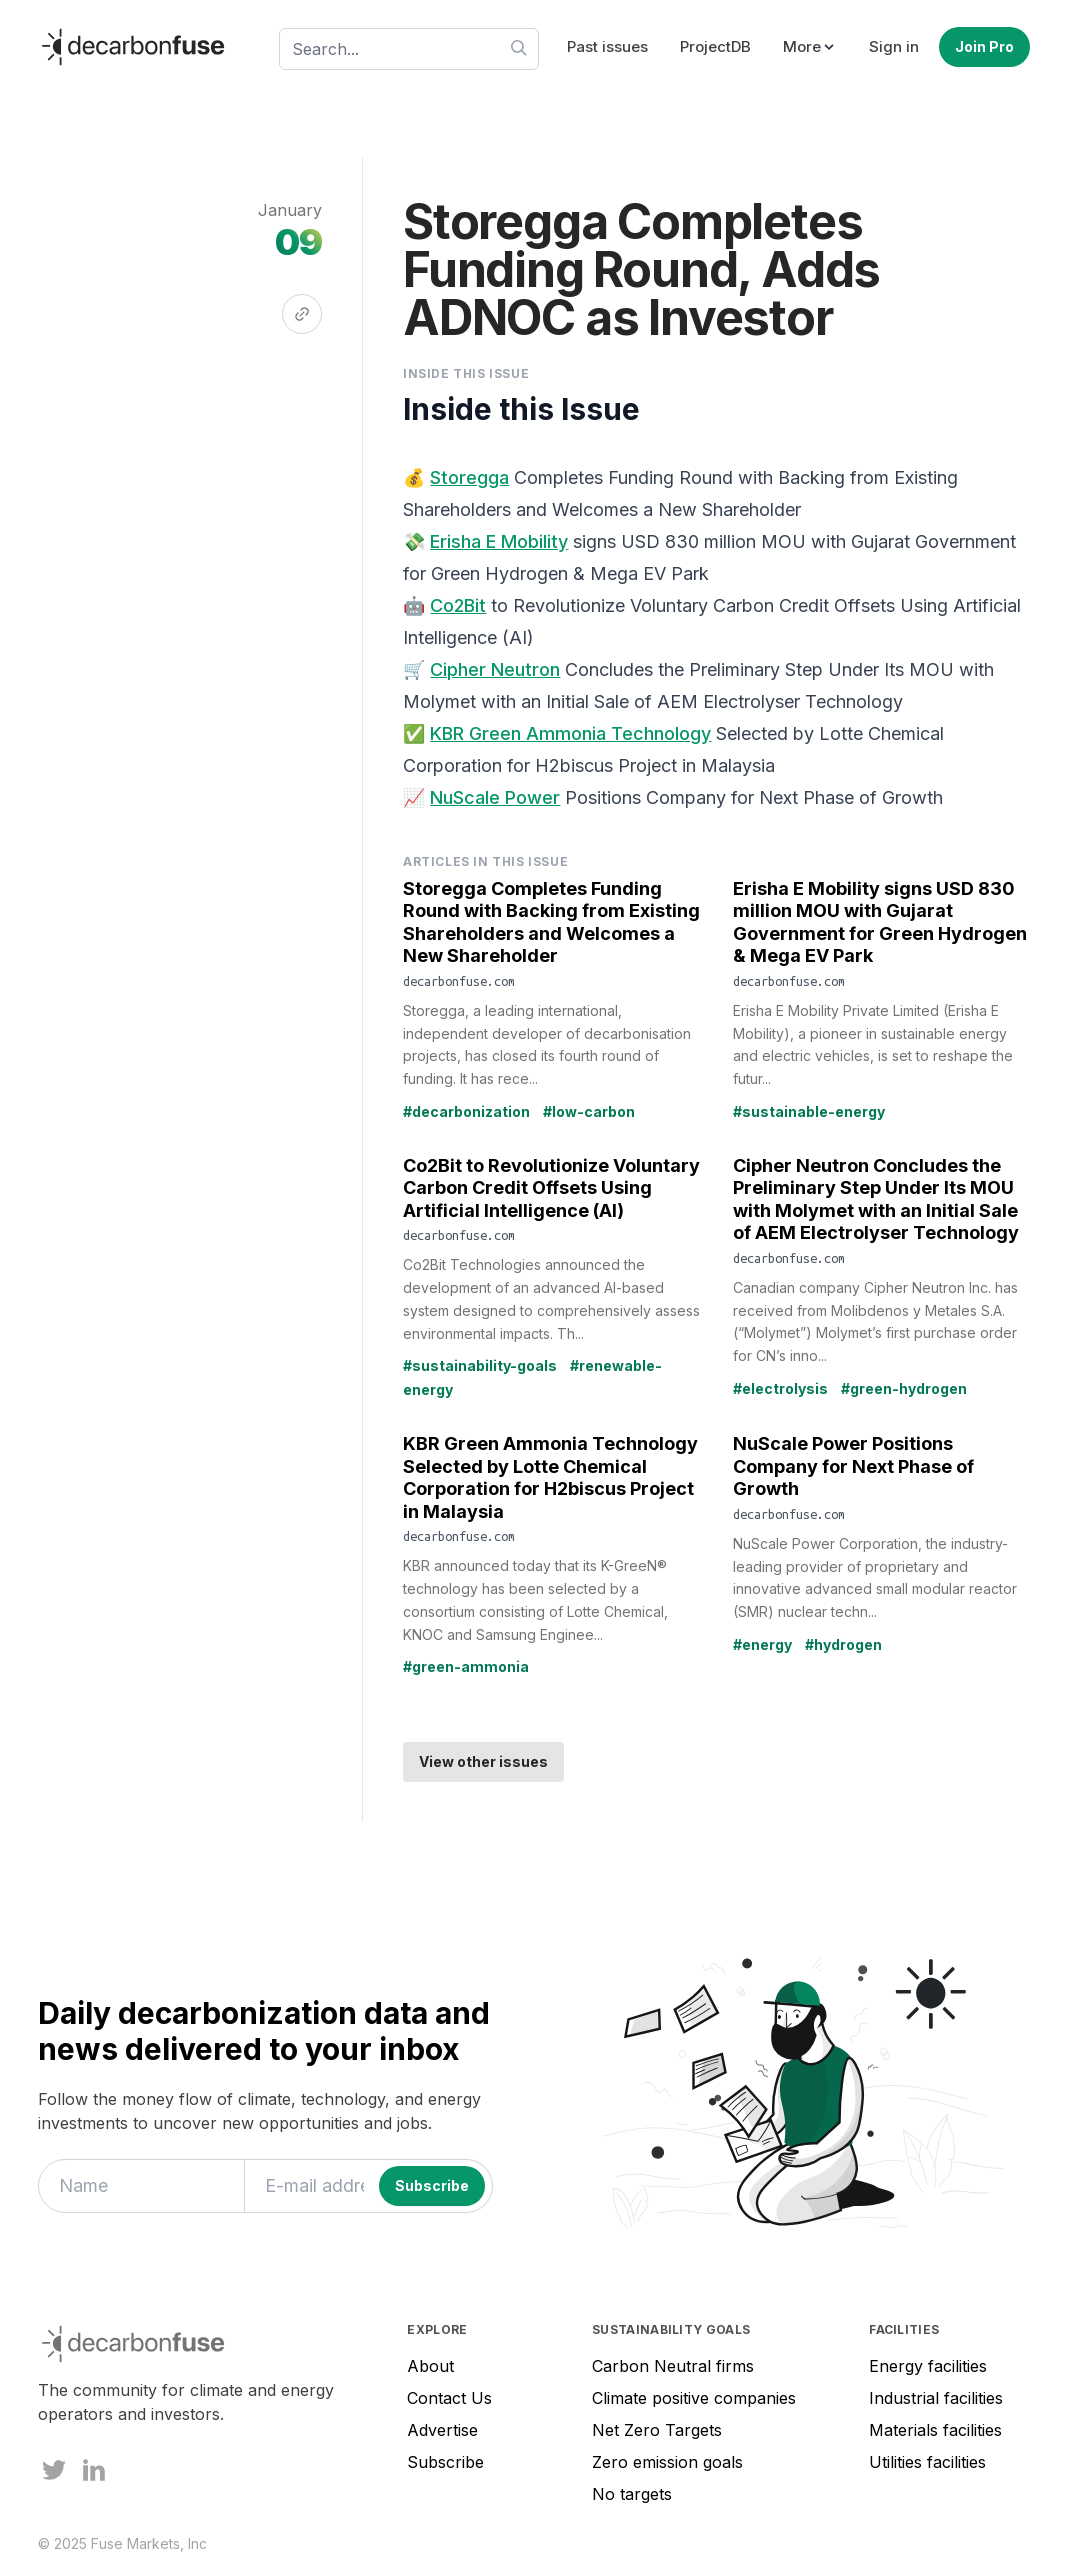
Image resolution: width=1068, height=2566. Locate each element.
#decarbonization (466, 1111)
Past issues (607, 46)
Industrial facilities (936, 2398)
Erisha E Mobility (499, 541)
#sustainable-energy (809, 1111)
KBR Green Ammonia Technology (570, 733)
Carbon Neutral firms (673, 2366)
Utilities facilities (927, 2462)
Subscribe (445, 2462)
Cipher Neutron (495, 669)
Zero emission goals (667, 2462)
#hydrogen (843, 1644)
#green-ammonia (466, 1666)
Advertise (442, 2430)
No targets (632, 2494)
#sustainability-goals (480, 1365)
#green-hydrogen (904, 1388)
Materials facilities (935, 2430)
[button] (810, 47)
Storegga (469, 477)
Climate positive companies (694, 2398)
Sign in (894, 46)
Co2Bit (458, 605)
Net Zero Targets (657, 2430)
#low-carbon (589, 1111)
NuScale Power (495, 797)
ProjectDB (715, 46)
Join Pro (984, 46)
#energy (762, 1644)
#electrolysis (780, 1388)
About (430, 2366)
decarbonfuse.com (459, 981)
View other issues (483, 1761)
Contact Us (449, 2398)
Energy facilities (928, 2366)
